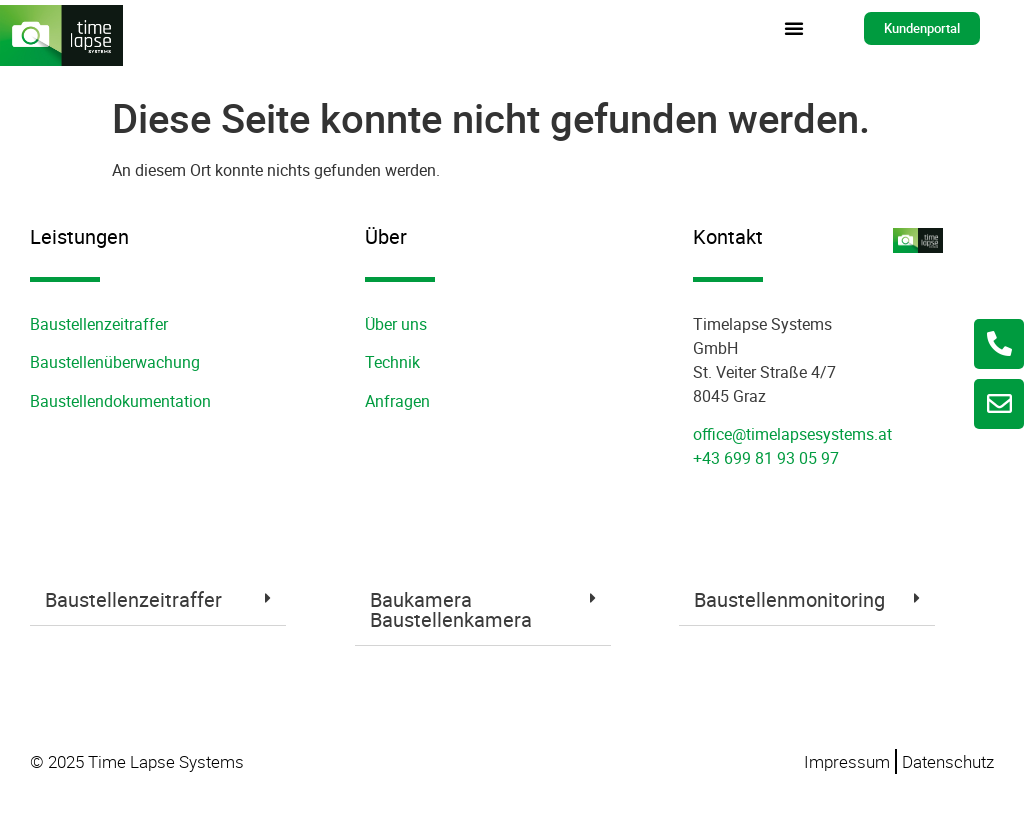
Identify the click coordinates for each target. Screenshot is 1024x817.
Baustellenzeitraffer (99, 324)
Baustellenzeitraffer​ (133, 599)
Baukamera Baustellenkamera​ (451, 609)
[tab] (158, 600)
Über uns (396, 324)
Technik (392, 362)
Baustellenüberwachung (115, 362)
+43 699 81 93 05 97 (766, 458)
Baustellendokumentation (120, 401)
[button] (794, 28)
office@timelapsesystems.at (792, 434)
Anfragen (397, 401)
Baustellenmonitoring (789, 599)
